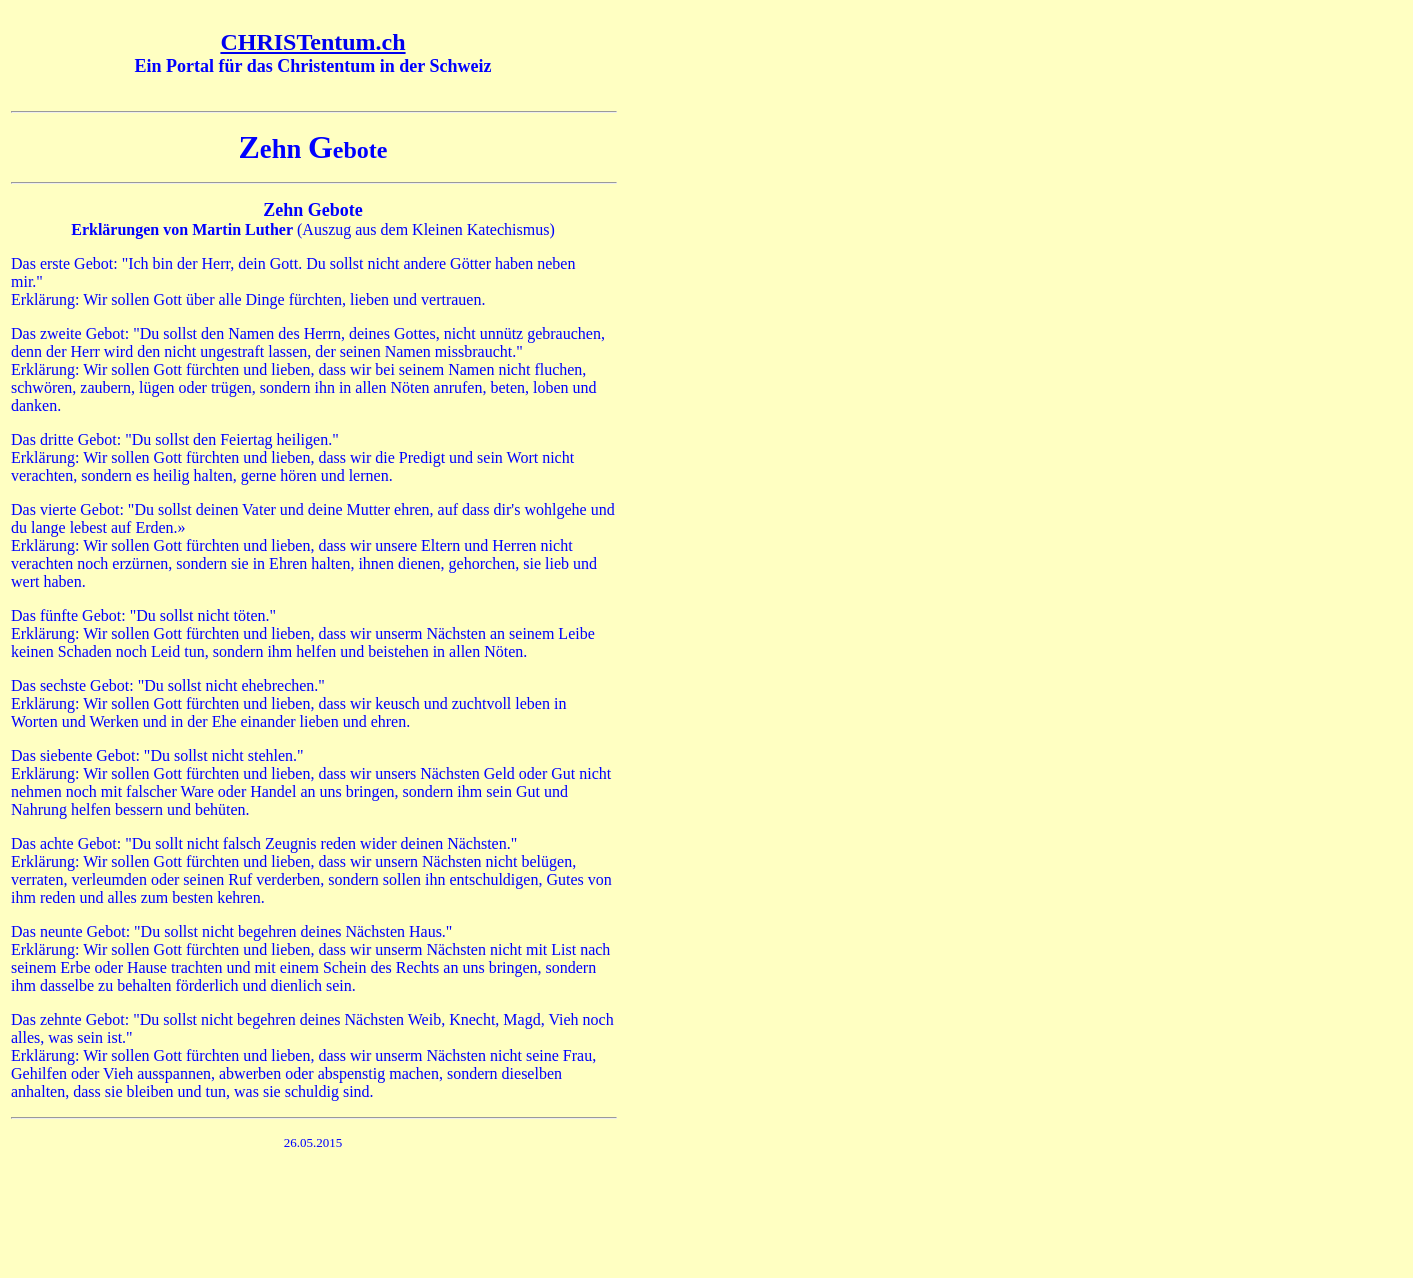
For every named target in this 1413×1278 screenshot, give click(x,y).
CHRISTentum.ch (312, 42)
